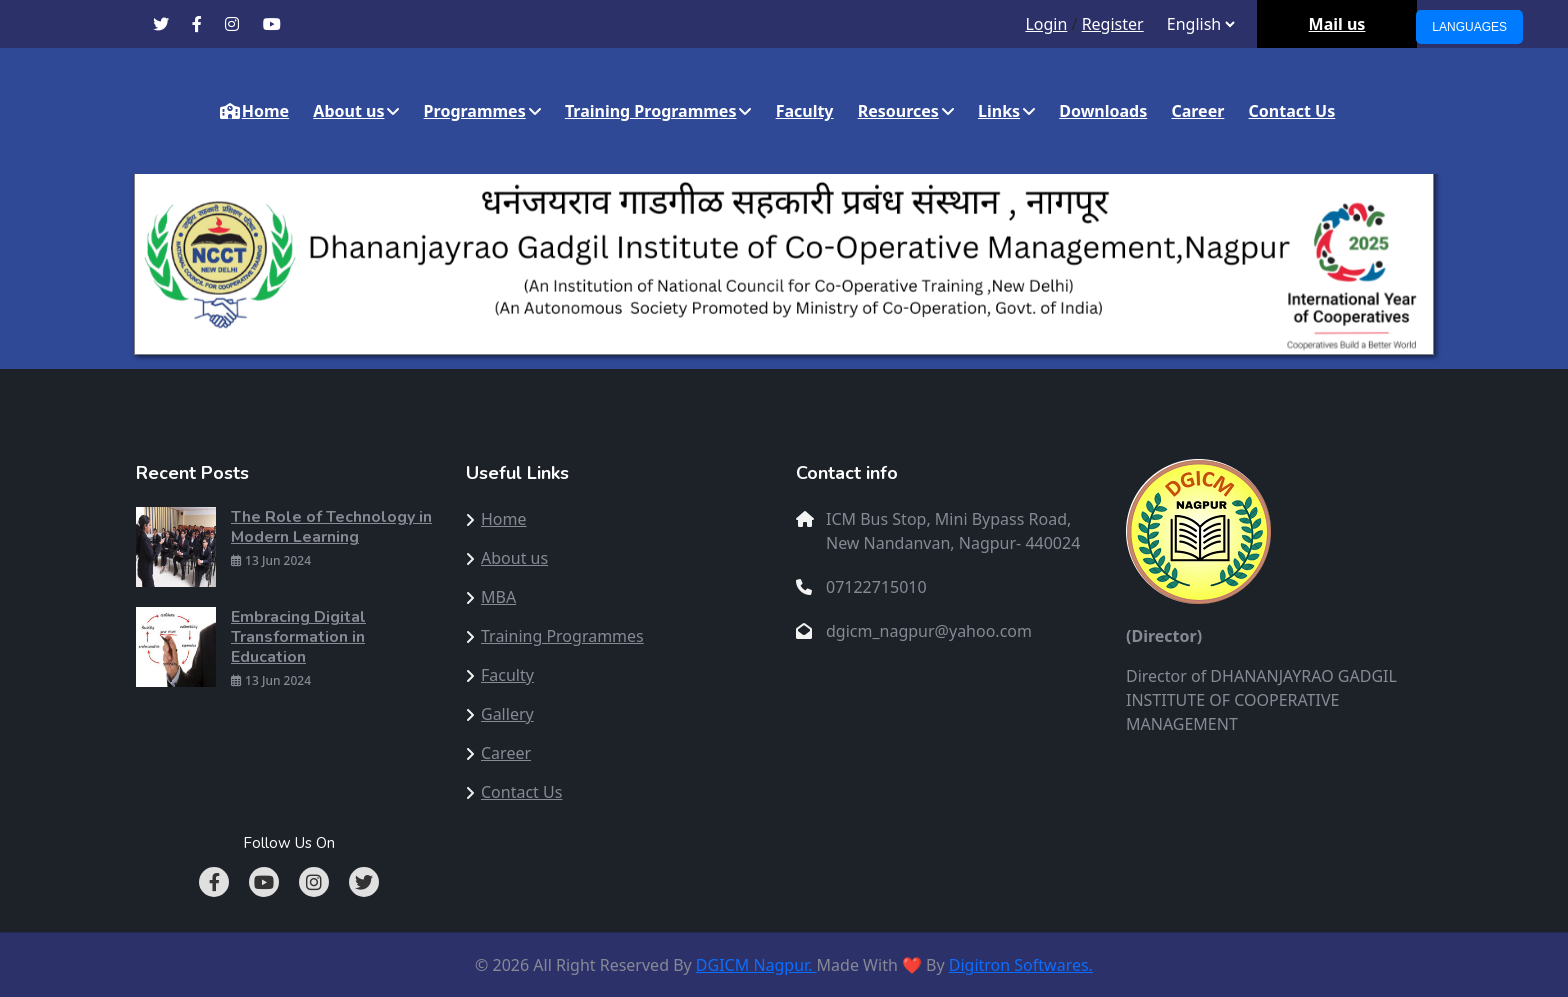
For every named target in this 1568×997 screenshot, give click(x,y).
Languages (1469, 27)
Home (253, 111)
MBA (498, 597)
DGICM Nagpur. (756, 965)
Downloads (1103, 111)
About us (348, 111)
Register (1113, 24)
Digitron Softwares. (1021, 965)
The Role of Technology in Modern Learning (331, 527)
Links (999, 111)
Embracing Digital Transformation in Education (298, 637)
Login (1046, 24)
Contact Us (1292, 111)
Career (1197, 111)
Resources (898, 111)
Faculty (805, 111)
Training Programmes (651, 111)
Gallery (507, 714)
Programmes (475, 111)
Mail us (1337, 24)
